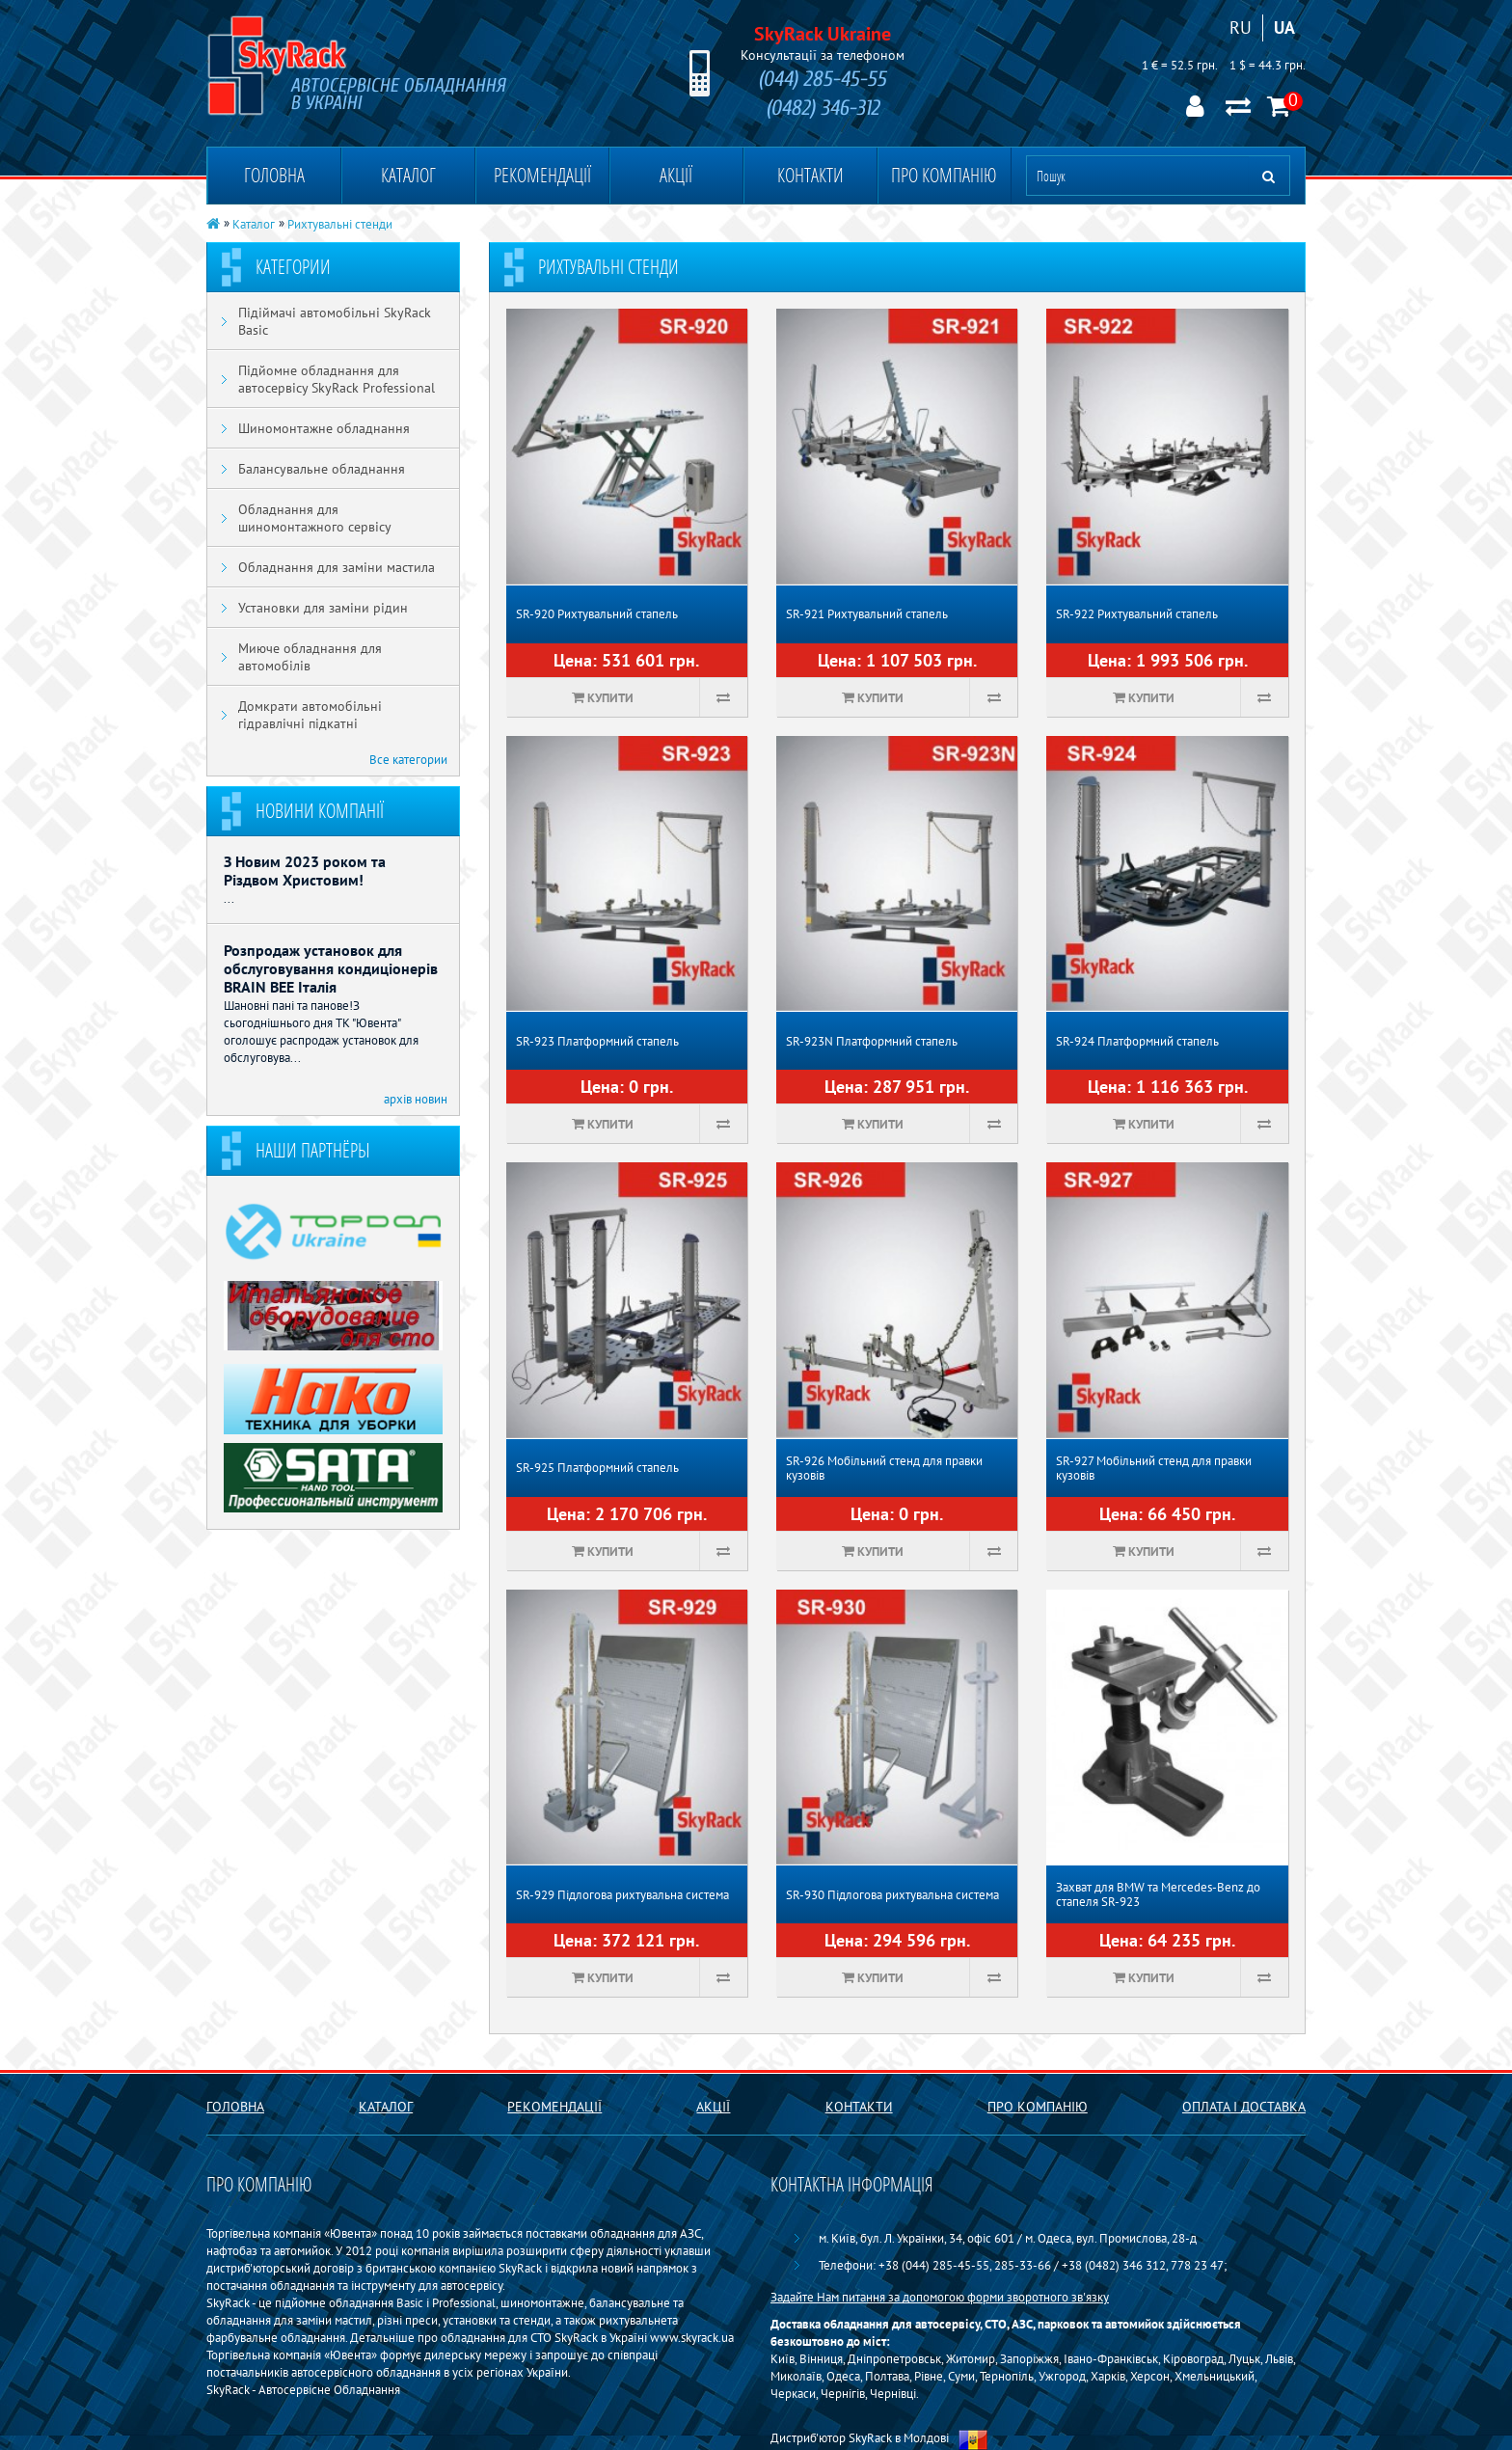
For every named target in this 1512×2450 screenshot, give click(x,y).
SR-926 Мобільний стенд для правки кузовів (884, 1468)
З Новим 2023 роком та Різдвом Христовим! (305, 870)
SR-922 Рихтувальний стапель (1137, 614)
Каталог (408, 175)
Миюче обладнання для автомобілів (310, 657)
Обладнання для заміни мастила (336, 567)
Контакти (810, 175)
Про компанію (944, 175)
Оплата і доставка (1244, 2106)
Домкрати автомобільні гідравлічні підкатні (310, 714)
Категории (293, 267)
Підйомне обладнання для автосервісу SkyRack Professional (336, 379)
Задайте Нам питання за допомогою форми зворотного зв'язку (939, 2296)
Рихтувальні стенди (339, 223)
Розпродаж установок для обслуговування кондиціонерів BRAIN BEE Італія (331, 968)
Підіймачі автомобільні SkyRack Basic (334, 321)
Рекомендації (542, 175)
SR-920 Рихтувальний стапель (597, 614)
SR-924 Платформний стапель (1137, 1041)
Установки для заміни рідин (323, 607)
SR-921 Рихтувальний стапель (867, 614)
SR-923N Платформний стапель (872, 1041)
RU (1240, 27)
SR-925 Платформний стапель (597, 1467)
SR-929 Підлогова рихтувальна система (622, 1895)
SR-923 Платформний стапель (597, 1041)
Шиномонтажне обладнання (324, 428)
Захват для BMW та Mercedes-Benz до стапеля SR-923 (1158, 1894)
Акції (676, 175)
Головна (274, 175)
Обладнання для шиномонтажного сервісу (315, 518)
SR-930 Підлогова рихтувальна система (892, 1895)
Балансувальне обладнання (321, 468)
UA (1284, 27)
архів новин (415, 1098)
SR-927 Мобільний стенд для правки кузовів (1154, 1468)
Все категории (408, 759)
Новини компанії (320, 811)
